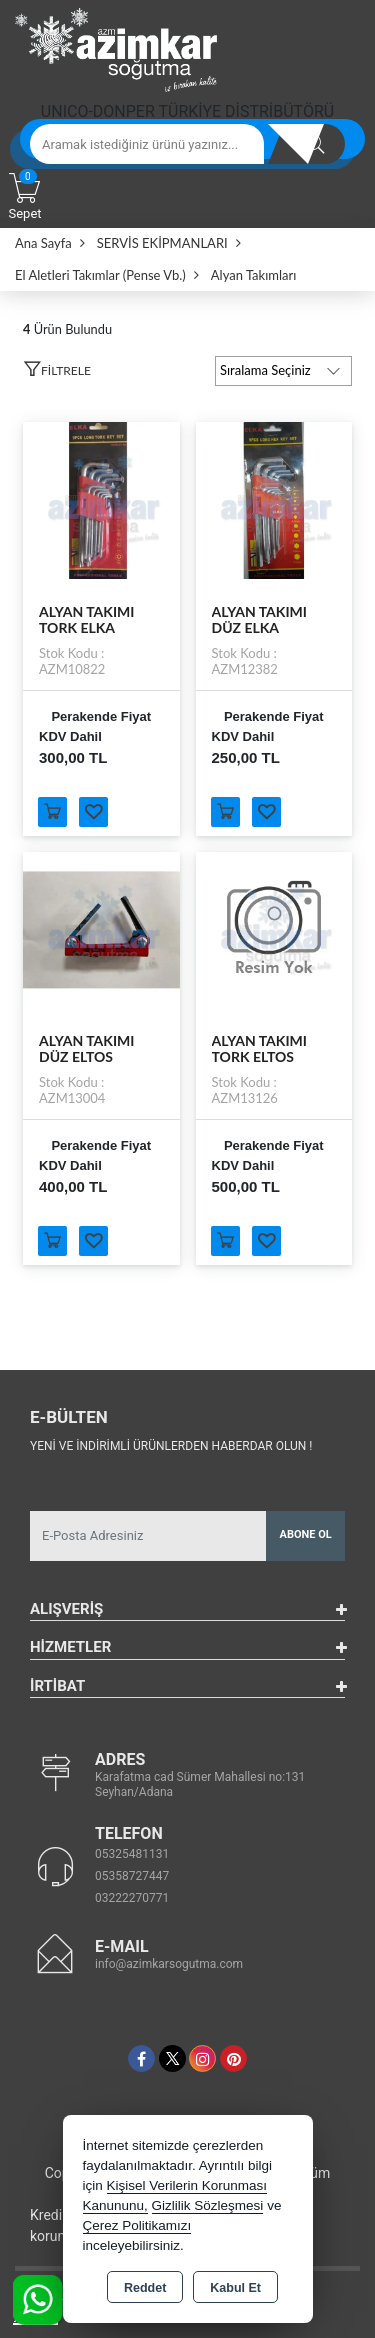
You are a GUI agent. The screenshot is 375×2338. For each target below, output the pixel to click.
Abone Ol (306, 1534)
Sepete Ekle (52, 812)
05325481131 (132, 1854)
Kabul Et (235, 2288)
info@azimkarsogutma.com (169, 1964)
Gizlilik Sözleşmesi (208, 2205)
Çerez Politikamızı (137, 2225)
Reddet (145, 2288)
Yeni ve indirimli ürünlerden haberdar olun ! (171, 1446)
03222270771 (132, 1898)
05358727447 (132, 1876)
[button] (57, 374)
